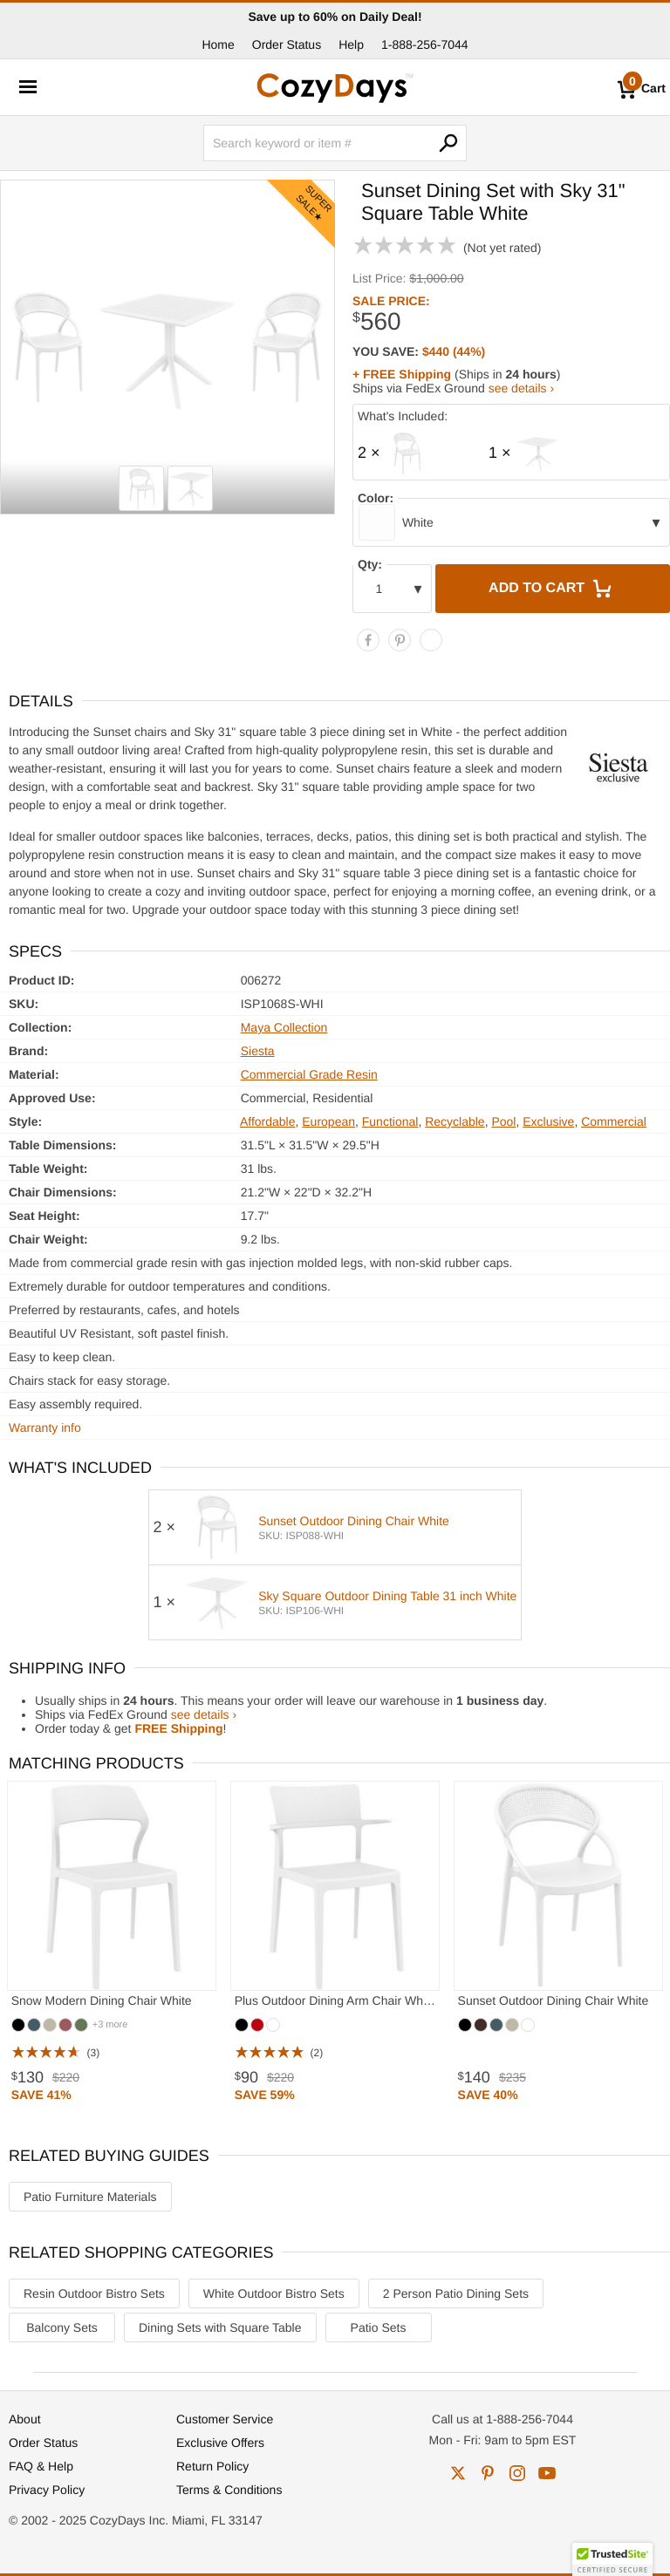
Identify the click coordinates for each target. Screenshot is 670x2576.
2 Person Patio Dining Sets (456, 2293)
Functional (390, 1121)
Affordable (268, 1121)
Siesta (258, 1051)
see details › (521, 388)
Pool (503, 1121)
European (328, 1121)
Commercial (613, 1121)
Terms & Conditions (229, 2490)
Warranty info (45, 1428)
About (25, 2419)
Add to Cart (552, 589)
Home (218, 44)
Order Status (286, 44)
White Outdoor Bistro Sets (274, 2293)
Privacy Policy (47, 2490)
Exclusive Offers (220, 2443)
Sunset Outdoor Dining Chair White (353, 1521)
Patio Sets (379, 2327)
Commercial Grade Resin (309, 1074)
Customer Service (224, 2419)
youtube (547, 2473)
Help (351, 44)
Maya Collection (284, 1027)
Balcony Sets (62, 2327)
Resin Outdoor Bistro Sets (94, 2293)
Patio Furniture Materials (90, 2197)
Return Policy (212, 2466)
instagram (517, 2473)
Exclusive (548, 1121)
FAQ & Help (41, 2466)
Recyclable (454, 1121)
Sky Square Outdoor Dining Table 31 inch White (387, 1596)
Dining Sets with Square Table (220, 2327)
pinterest (488, 2473)
